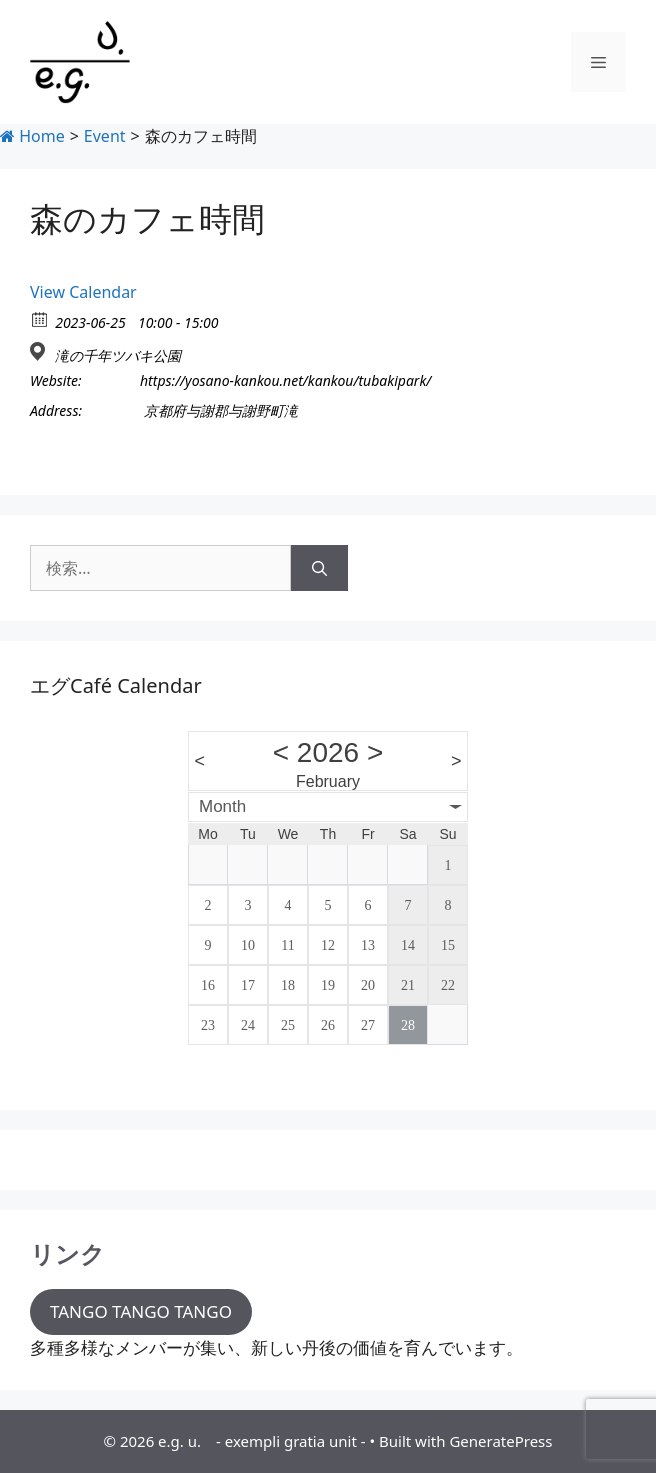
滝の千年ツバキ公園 (118, 356)
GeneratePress (500, 1441)
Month (222, 806)
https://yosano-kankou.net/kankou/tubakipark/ (285, 381)
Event (105, 136)
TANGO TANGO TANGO (141, 1311)
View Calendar (83, 292)
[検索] (319, 568)
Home (32, 136)
